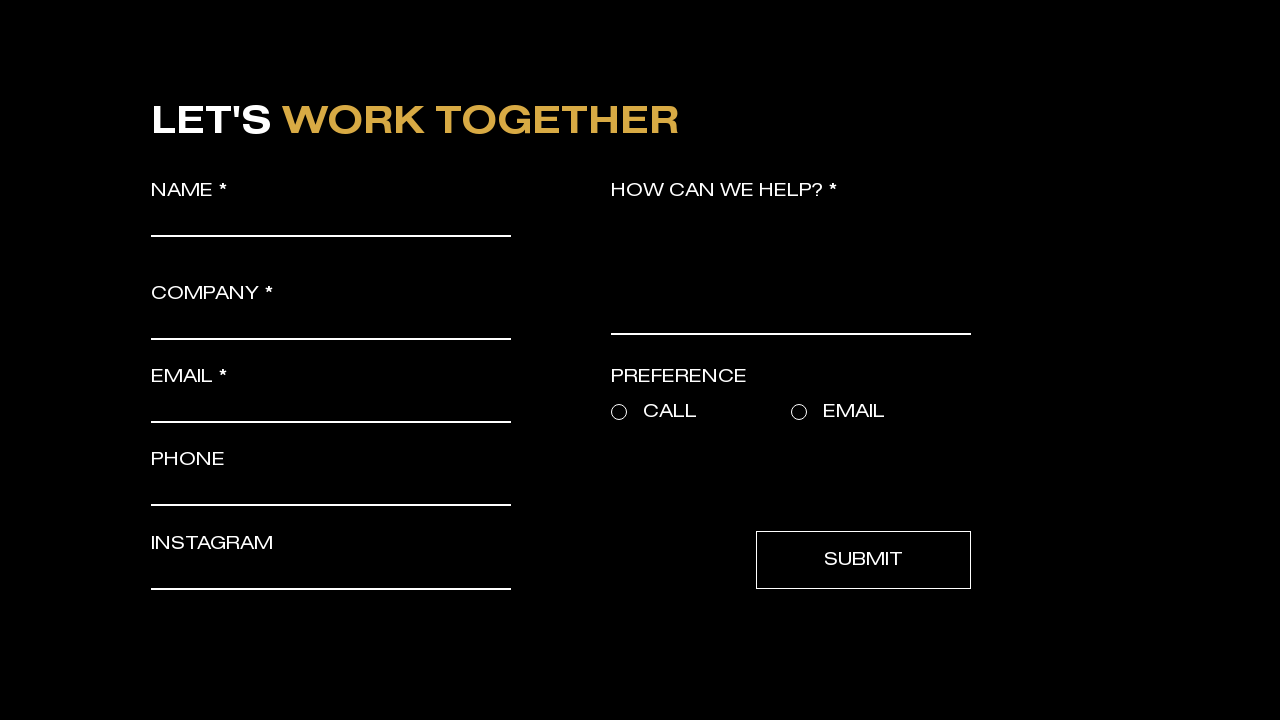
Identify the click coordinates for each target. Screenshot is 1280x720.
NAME (182, 191)
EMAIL (182, 377)
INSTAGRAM (212, 544)
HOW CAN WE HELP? (717, 191)
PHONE (188, 460)
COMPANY (205, 294)
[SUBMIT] (863, 560)
